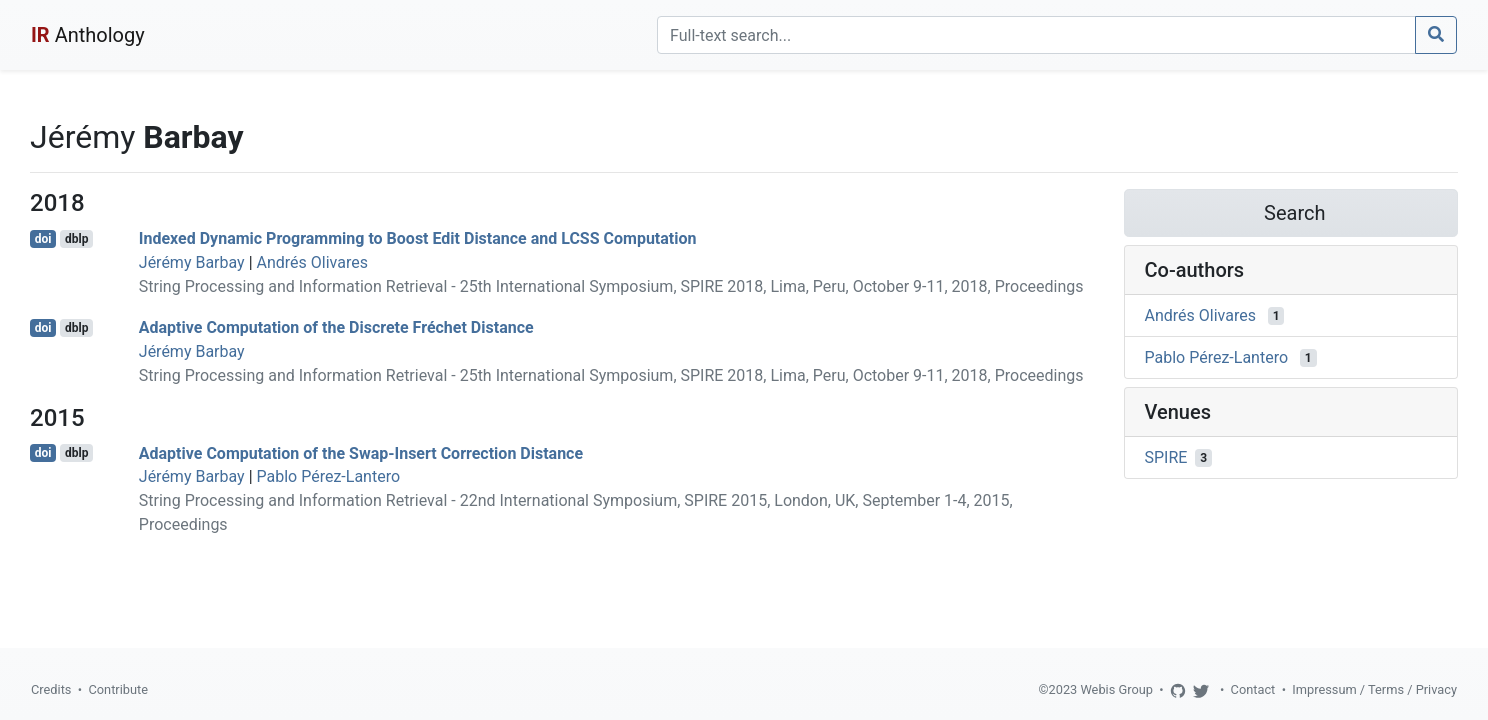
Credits (51, 689)
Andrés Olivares (312, 262)
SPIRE (1166, 457)
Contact (1253, 689)
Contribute (118, 689)
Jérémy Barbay (192, 262)
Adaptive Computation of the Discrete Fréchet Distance (336, 327)
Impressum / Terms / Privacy (1374, 689)
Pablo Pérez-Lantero (329, 476)
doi (43, 239)
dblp (76, 239)
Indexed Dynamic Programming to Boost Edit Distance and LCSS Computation (418, 238)
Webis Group (1116, 689)
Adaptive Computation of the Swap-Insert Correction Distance (361, 452)
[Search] (1036, 35)
